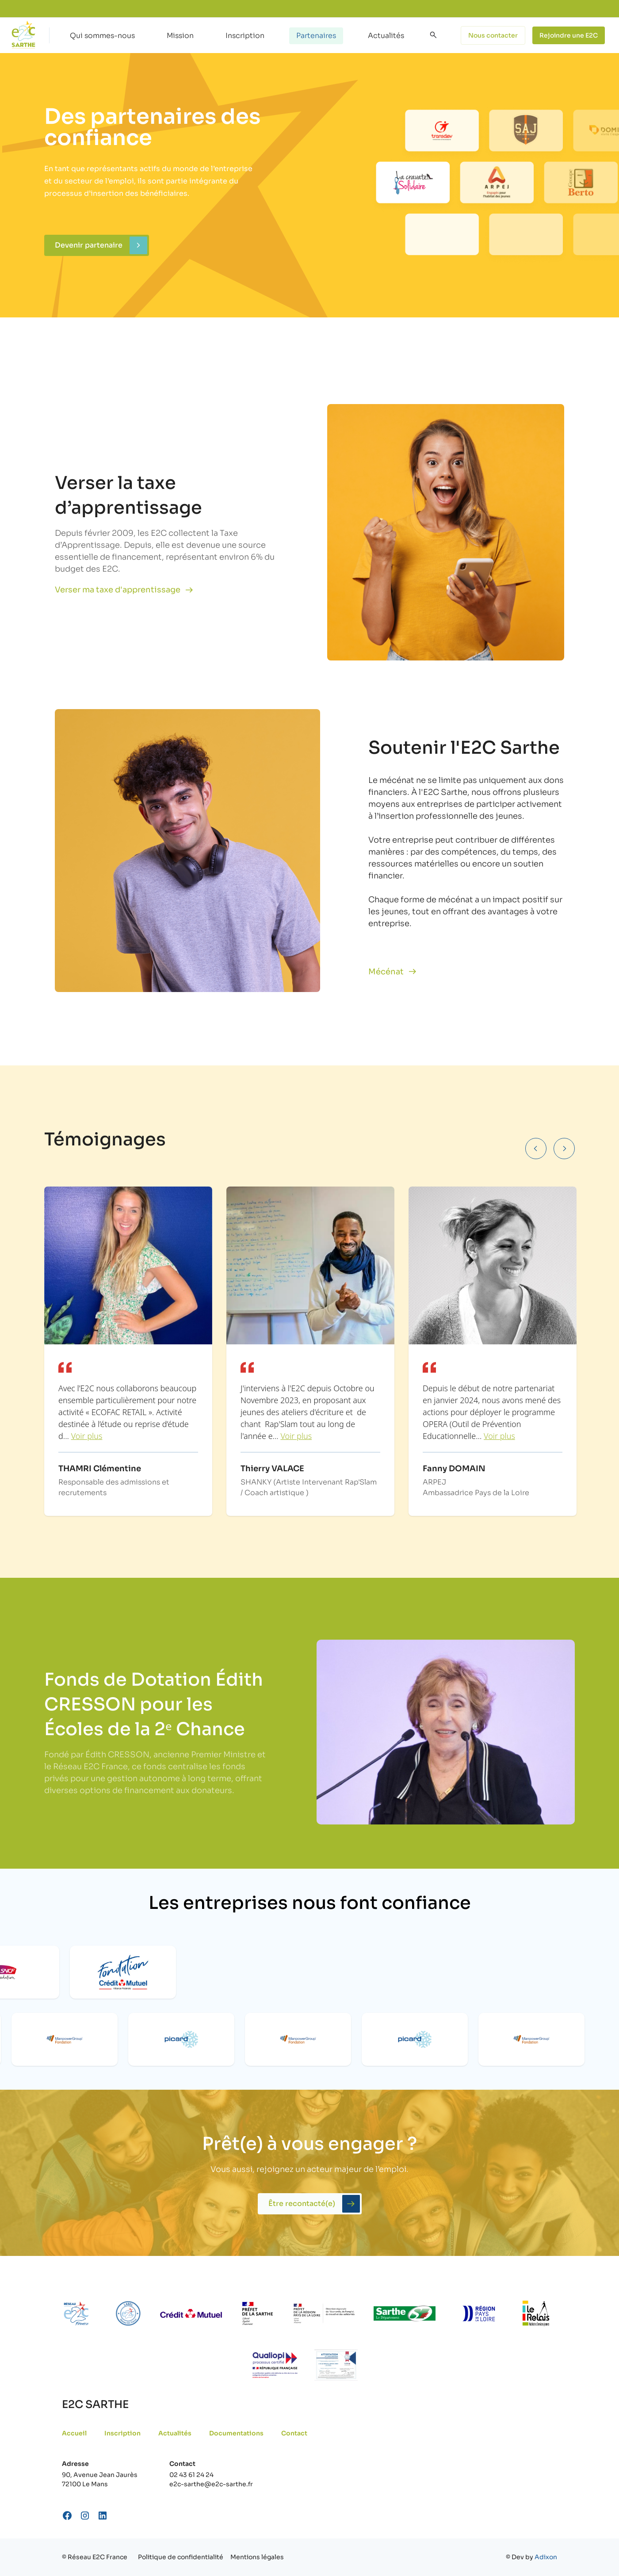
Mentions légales (257, 2557)
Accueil (74, 2433)
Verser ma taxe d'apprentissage (117, 590)
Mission (180, 35)
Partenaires (316, 35)
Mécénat (386, 972)
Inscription (244, 35)
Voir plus (87, 1436)
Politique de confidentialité (180, 2557)
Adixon (546, 2557)
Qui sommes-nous (102, 35)
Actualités (386, 35)
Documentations (236, 2433)
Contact (294, 2433)
